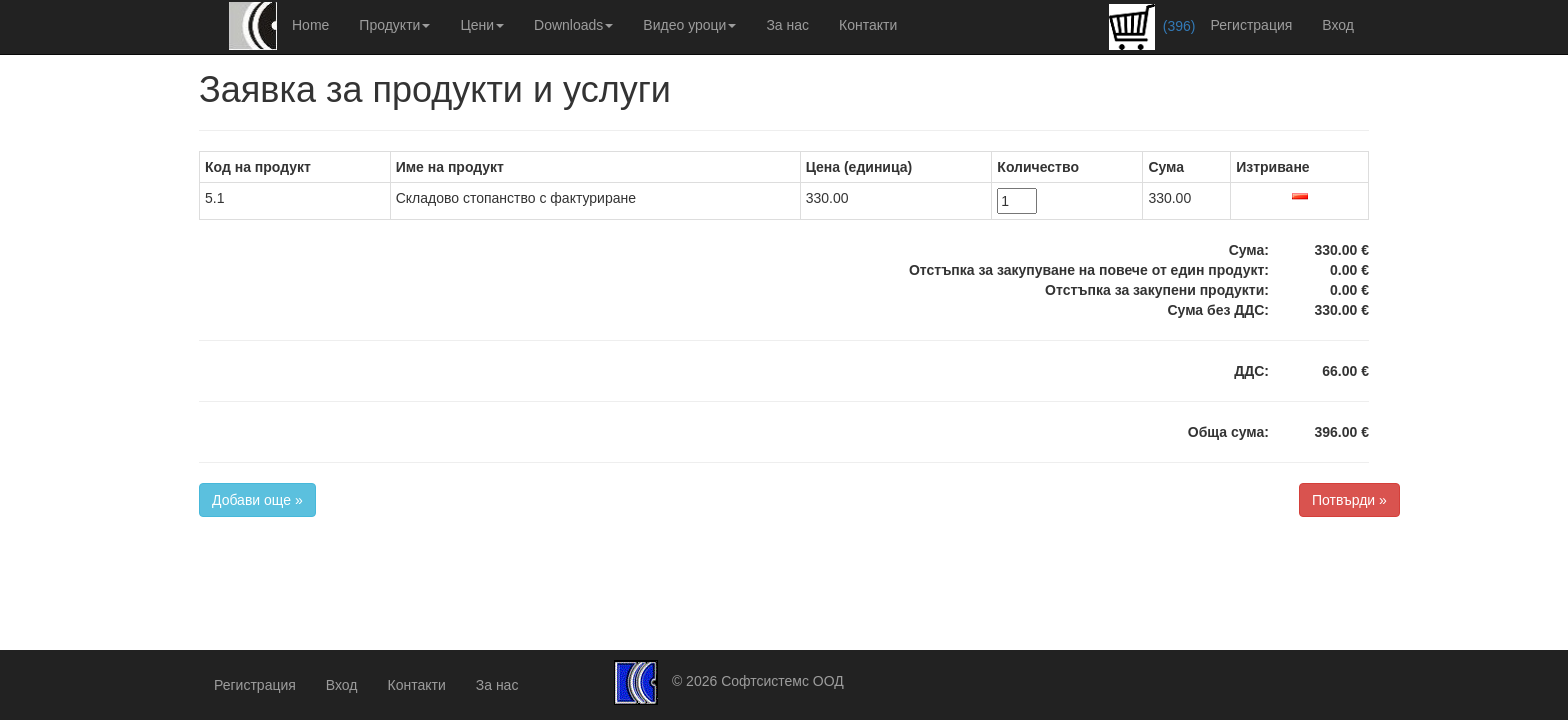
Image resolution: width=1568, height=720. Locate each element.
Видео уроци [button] (689, 25)
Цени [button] (482, 25)
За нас (787, 25)
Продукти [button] (394, 25)
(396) (1152, 27)
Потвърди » (1349, 500)
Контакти (868, 25)
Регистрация (1251, 25)
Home (310, 25)
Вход (1338, 25)
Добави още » (257, 500)
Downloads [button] (573, 25)
